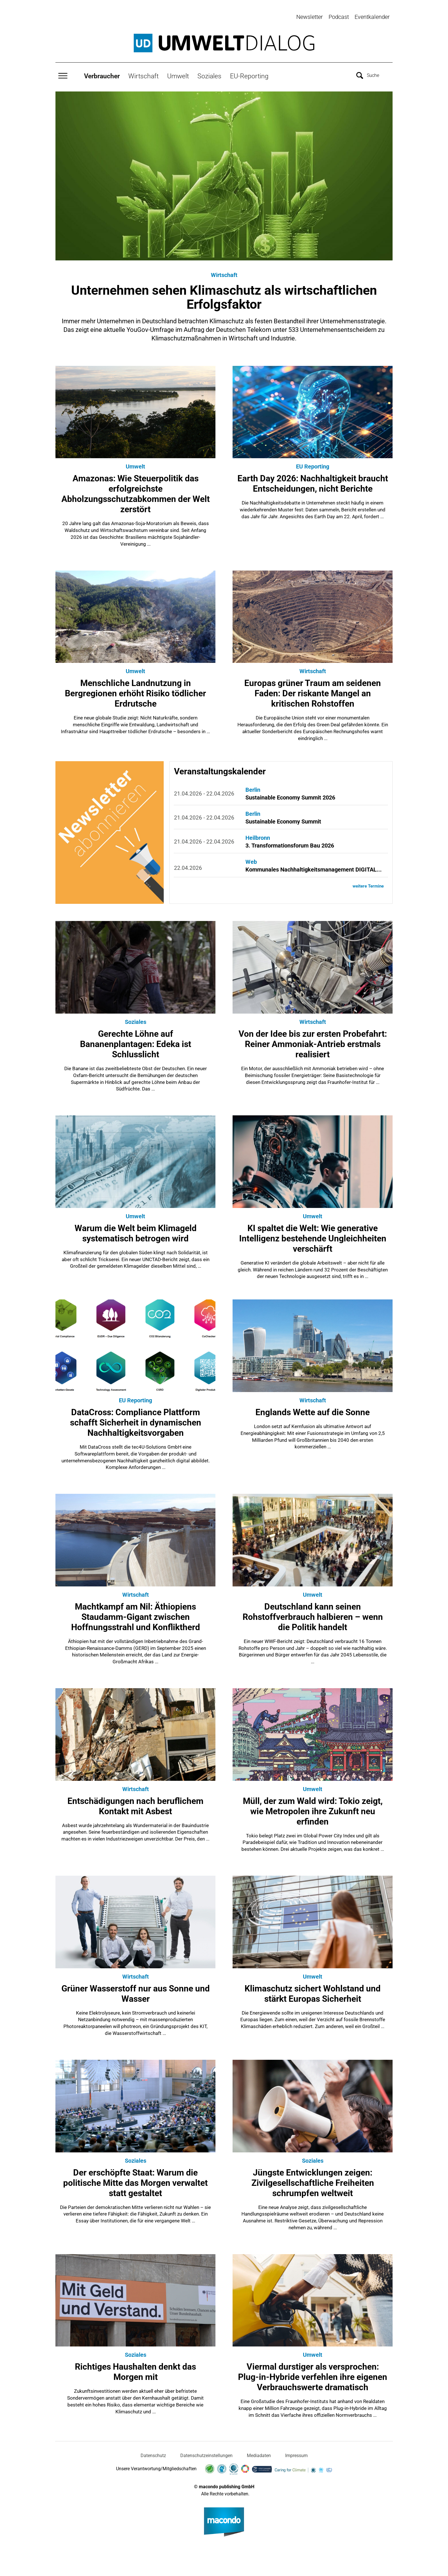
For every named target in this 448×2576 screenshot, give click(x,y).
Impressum (296, 2453)
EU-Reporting (249, 73)
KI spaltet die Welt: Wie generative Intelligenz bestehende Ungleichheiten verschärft (312, 1236)
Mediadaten (259, 2453)
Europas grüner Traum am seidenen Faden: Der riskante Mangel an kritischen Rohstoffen (312, 690)
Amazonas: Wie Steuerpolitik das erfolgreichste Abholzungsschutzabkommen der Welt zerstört (135, 491)
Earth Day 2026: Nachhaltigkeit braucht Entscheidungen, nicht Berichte (312, 481)
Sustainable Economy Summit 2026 (290, 794)
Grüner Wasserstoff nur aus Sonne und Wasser (135, 1991)
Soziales (209, 73)
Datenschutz (153, 2453)
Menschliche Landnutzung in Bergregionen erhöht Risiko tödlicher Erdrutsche (135, 690)
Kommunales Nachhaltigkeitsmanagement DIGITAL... (313, 867)
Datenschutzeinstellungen (206, 2453)
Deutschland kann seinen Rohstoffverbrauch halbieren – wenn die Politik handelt (313, 1614)
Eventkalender (372, 16)
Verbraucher (102, 73)
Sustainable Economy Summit (283, 819)
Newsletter (309, 16)
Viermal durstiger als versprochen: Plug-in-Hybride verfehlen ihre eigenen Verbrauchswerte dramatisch (312, 2374)
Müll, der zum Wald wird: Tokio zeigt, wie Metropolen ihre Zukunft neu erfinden (313, 1808)
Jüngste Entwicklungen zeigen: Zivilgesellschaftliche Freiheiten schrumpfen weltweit (312, 2180)
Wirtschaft (143, 73)
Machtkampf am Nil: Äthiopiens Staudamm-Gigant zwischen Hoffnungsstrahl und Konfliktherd (135, 1614)
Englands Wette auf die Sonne (312, 1410)
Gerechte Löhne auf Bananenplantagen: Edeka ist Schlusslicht (135, 1041)
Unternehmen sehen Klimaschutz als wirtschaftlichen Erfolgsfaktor (224, 294)
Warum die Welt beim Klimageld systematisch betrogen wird (136, 1231)
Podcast (339, 16)
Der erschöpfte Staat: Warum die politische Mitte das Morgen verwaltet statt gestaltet (135, 2180)
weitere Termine (367, 884)
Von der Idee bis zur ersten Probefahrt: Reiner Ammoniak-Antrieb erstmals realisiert (313, 1041)
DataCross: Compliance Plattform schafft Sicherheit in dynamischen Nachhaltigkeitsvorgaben (135, 1420)
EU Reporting (312, 463)
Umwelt (178, 73)
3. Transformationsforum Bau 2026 (289, 843)
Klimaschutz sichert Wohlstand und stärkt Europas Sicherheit (313, 1991)
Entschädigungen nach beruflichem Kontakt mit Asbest (135, 1803)
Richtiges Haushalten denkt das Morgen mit (135, 2369)
